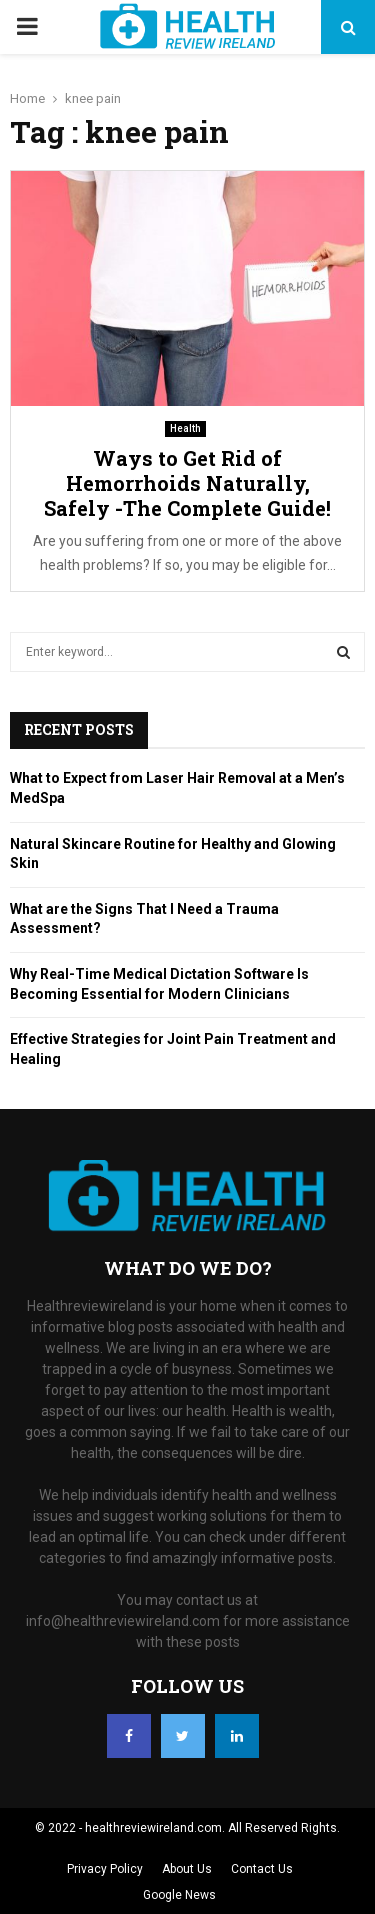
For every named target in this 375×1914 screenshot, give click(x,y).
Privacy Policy (105, 1869)
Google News (179, 1895)
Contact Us (262, 1869)
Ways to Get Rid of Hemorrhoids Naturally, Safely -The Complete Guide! (187, 483)
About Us (187, 1869)
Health (185, 428)
